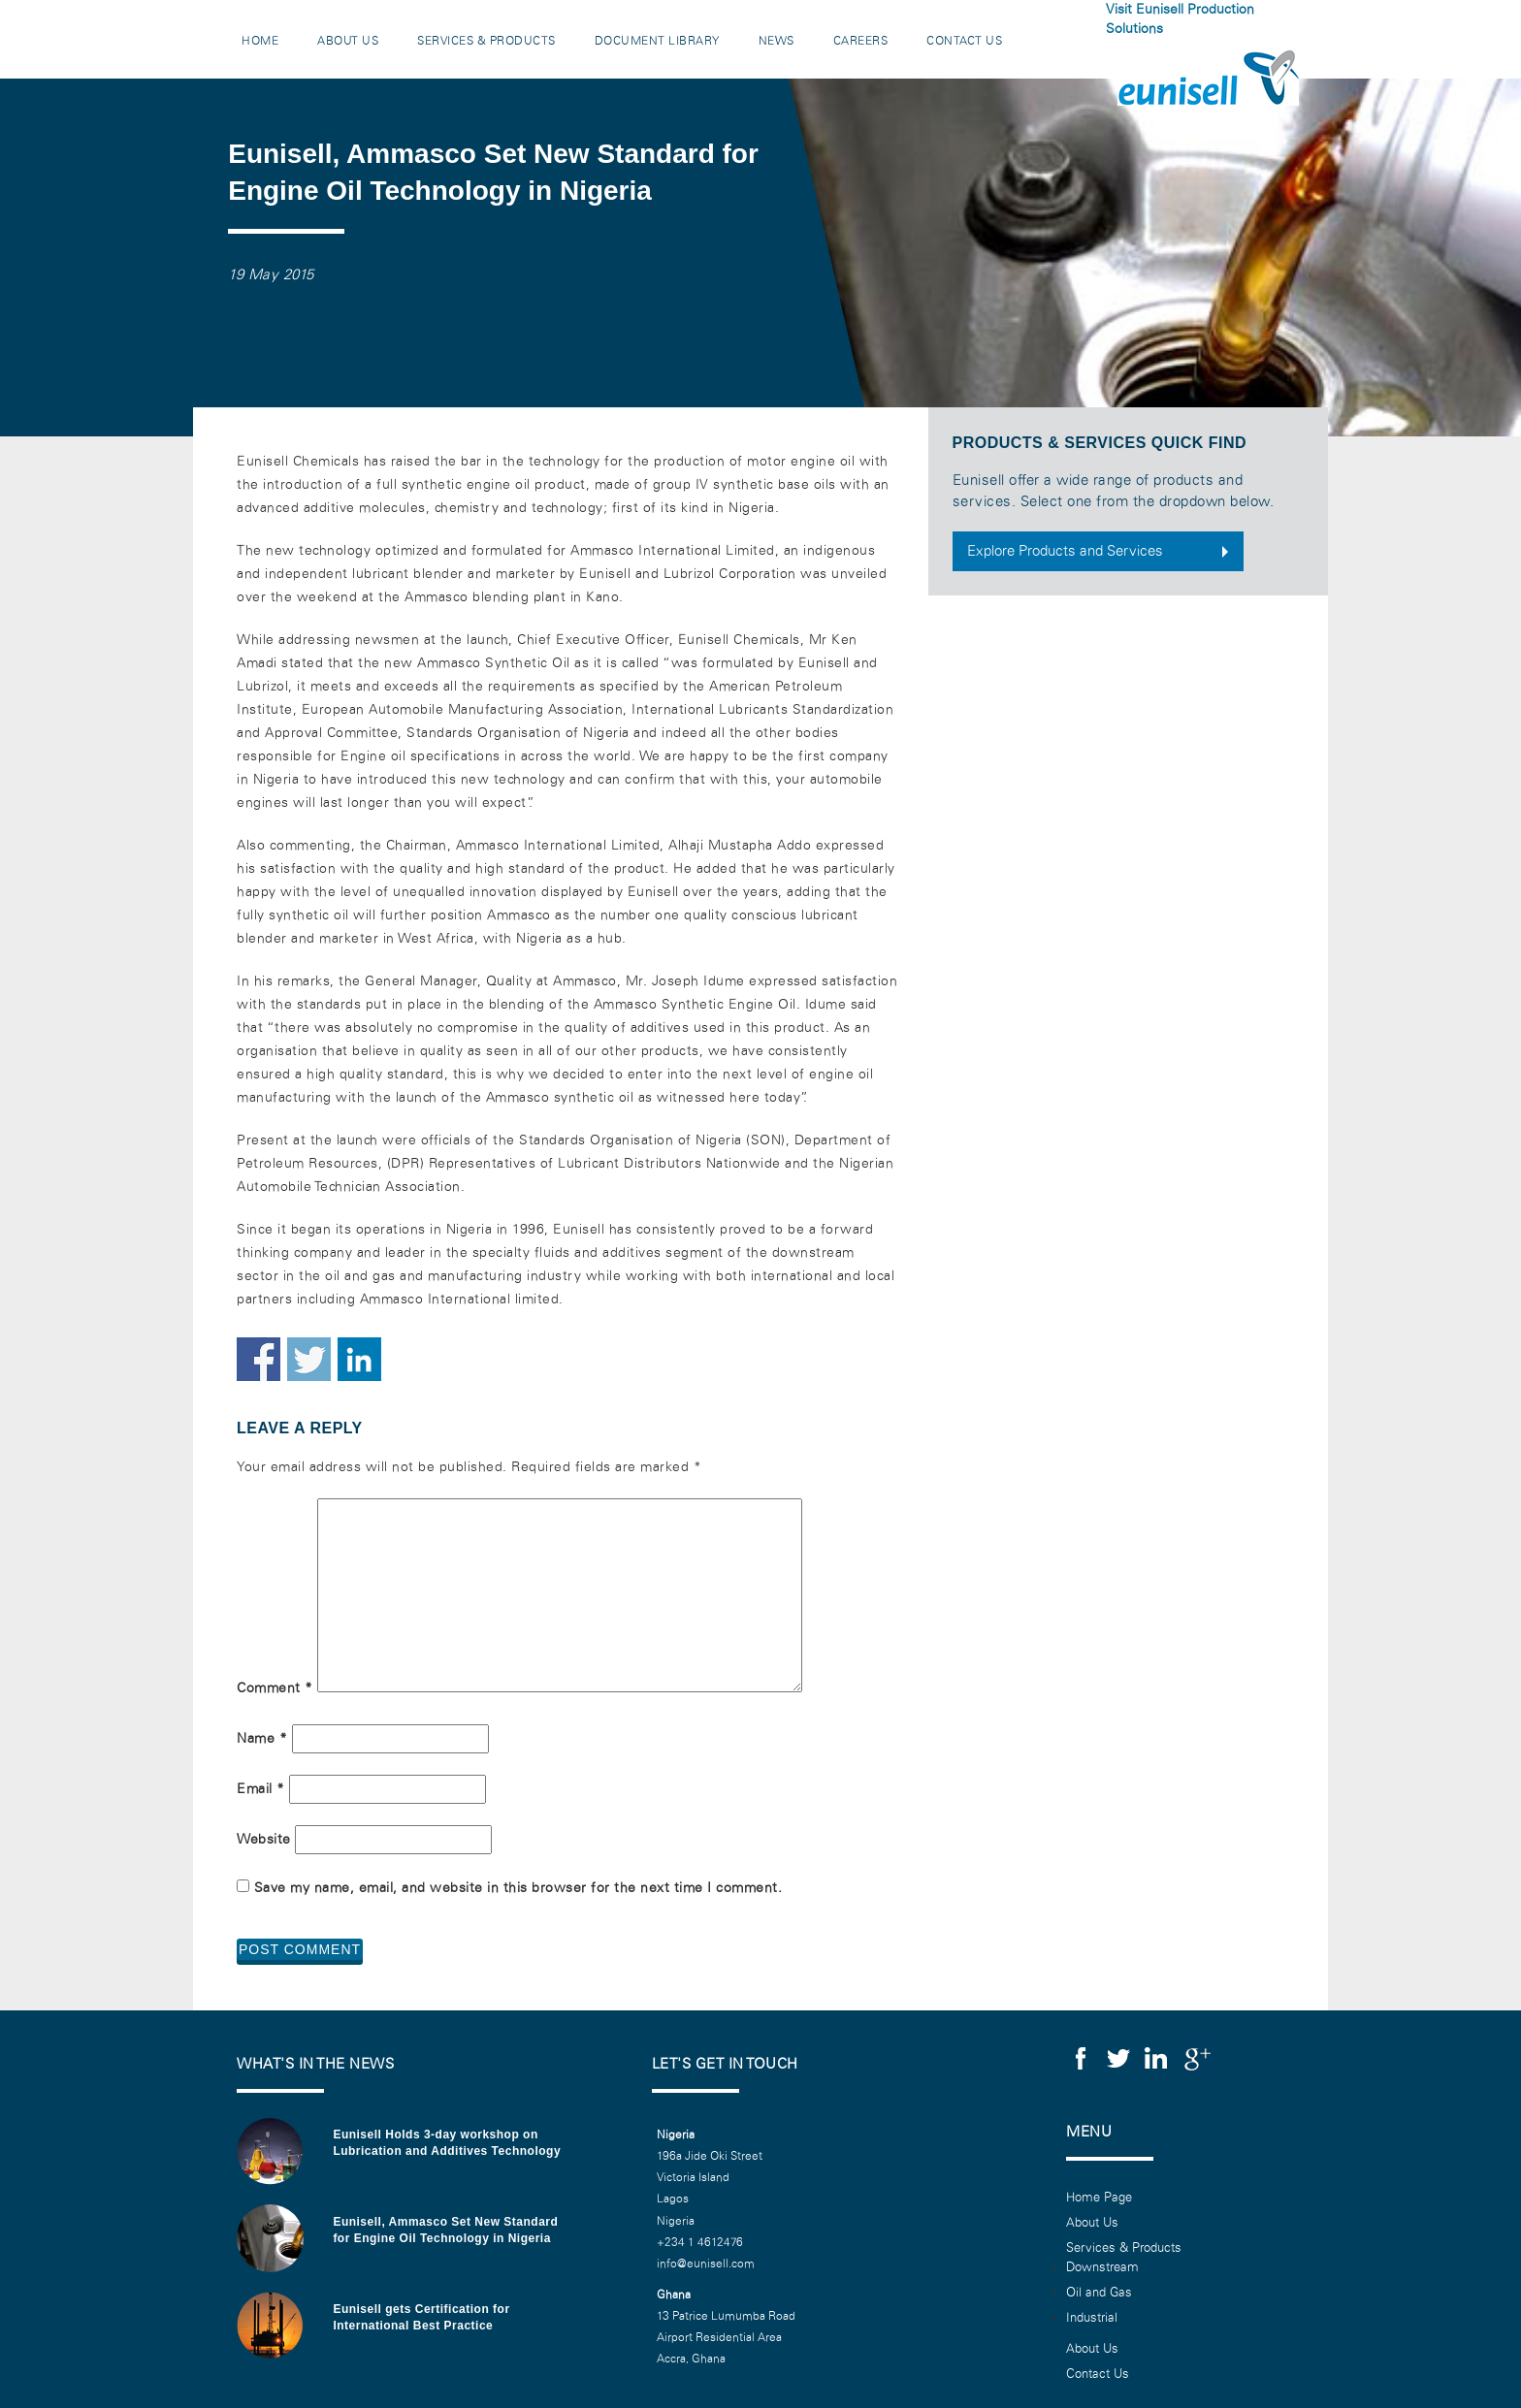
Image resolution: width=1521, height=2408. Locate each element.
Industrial (1091, 2318)
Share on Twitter (309, 1359)
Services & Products (486, 41)
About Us (347, 41)
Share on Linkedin (359, 1359)
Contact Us (964, 41)
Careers (861, 41)
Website (264, 1839)
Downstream (1102, 2267)
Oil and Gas (1099, 2292)
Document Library (657, 41)
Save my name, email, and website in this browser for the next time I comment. (518, 1887)
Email (261, 1789)
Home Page (1099, 2197)
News (776, 41)
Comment (275, 1688)
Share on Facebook (258, 1359)
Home (260, 41)
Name (262, 1738)
